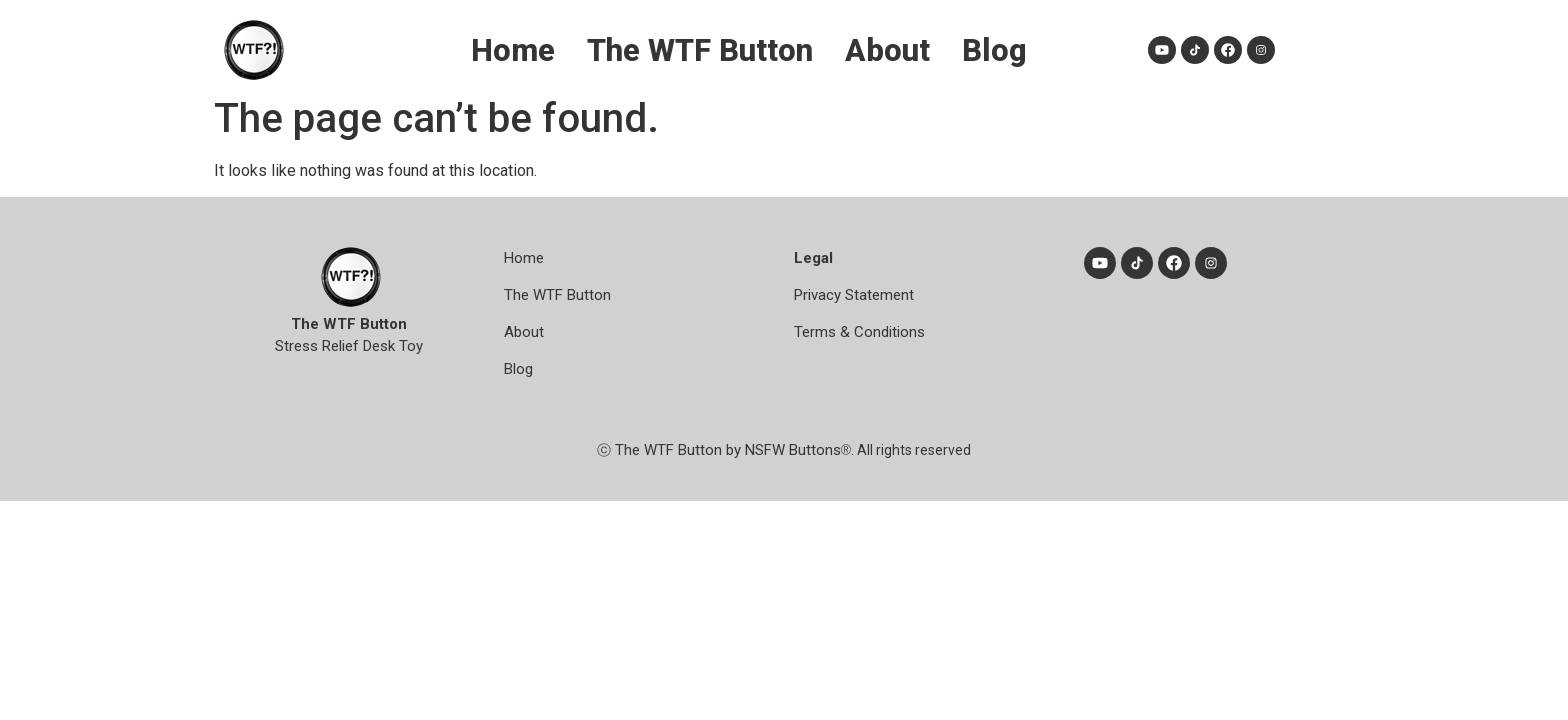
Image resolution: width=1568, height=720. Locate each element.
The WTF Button (557, 295)
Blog (518, 369)
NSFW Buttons (793, 450)
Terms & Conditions (859, 332)
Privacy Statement (854, 295)
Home (524, 258)
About (524, 332)
